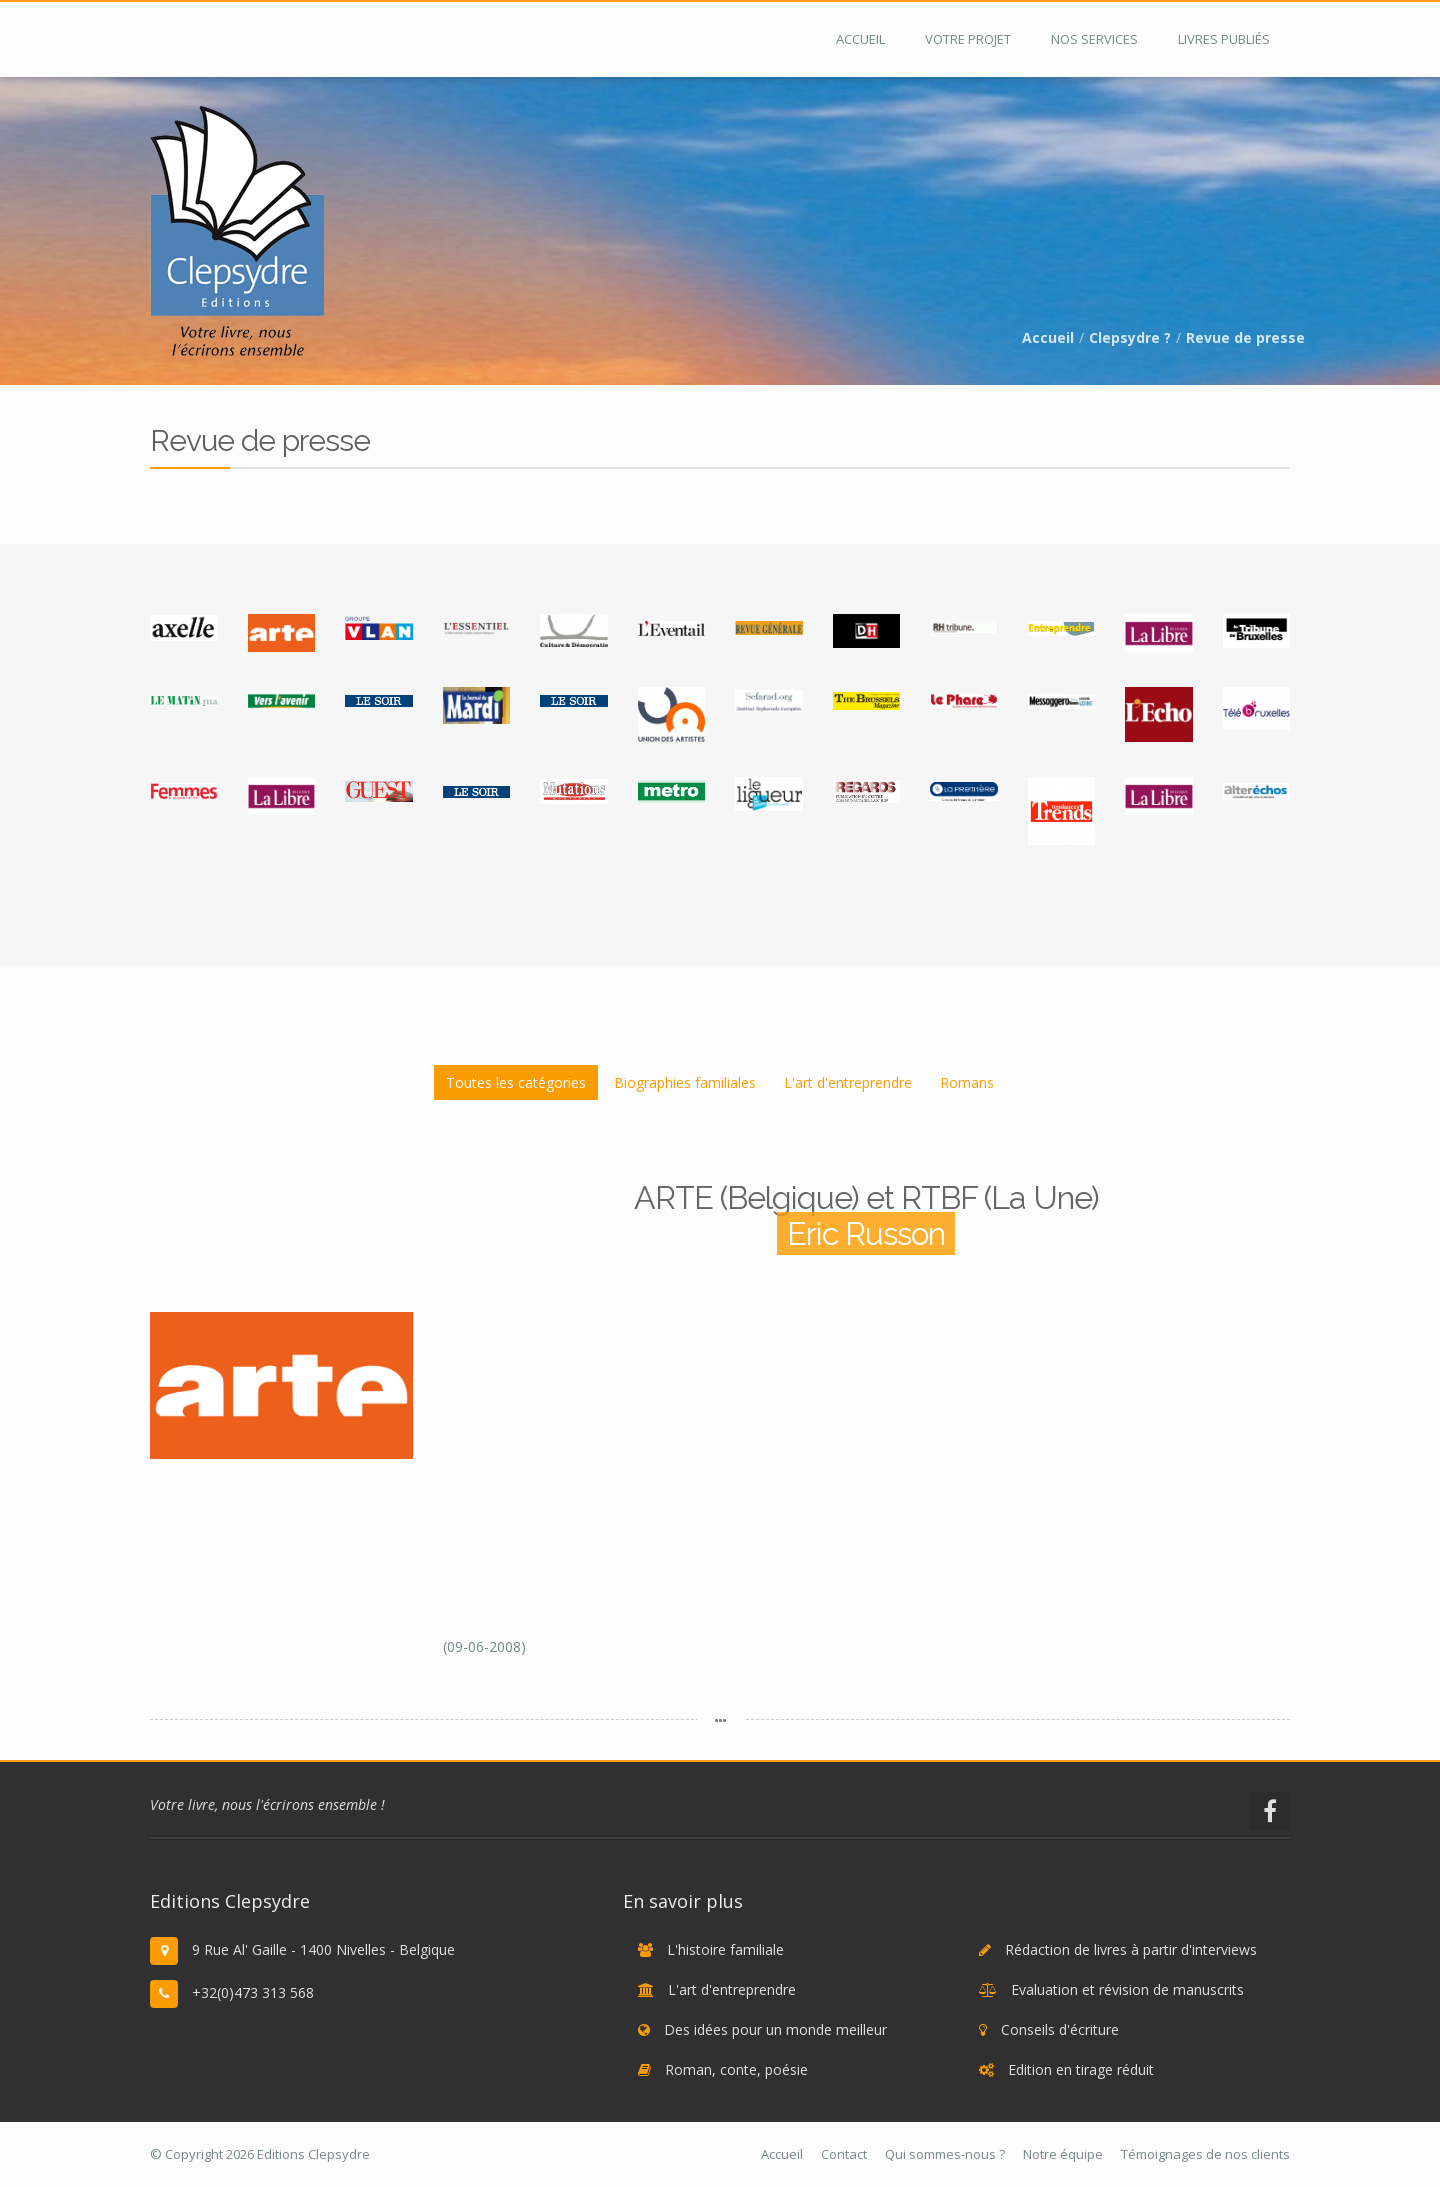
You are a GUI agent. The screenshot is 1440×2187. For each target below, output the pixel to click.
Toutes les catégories (516, 1082)
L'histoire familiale (725, 1949)
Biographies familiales (685, 1082)
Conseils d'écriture (1060, 2029)
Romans (967, 1082)
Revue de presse (1245, 337)
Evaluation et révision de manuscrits (1127, 1989)
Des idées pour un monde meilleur (775, 2029)
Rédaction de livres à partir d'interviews (1131, 1949)
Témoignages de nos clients (1205, 2154)
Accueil (1048, 337)
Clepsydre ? (1130, 337)
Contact (844, 2154)
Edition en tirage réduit (1081, 2069)
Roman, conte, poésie (736, 2069)
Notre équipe (1063, 2154)
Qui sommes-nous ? (945, 2154)
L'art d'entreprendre (848, 1082)
